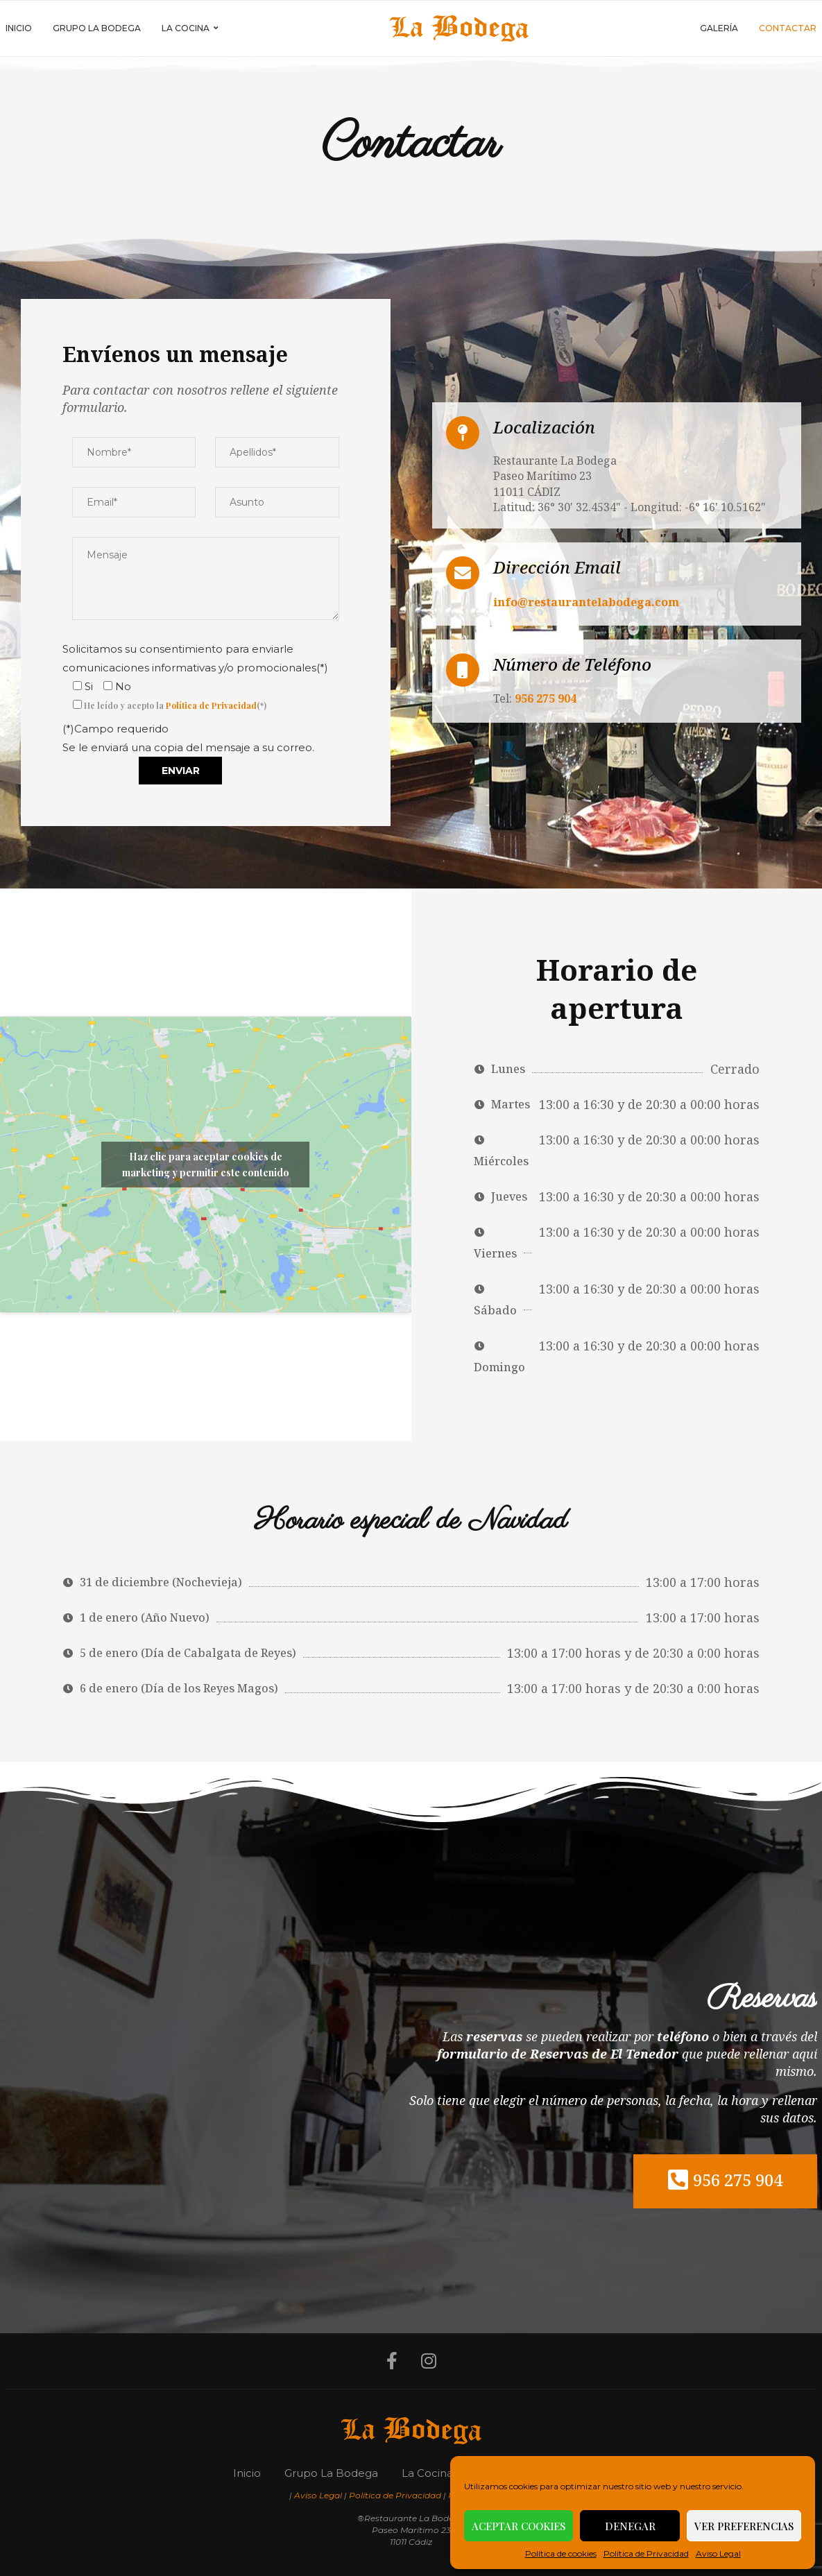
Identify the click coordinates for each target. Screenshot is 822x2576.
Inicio (19, 28)
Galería (719, 28)
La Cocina (185, 28)
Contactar (787, 28)
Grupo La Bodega (97, 28)
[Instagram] (428, 2361)
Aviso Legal (718, 2553)
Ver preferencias (744, 2526)
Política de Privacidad (646, 2553)
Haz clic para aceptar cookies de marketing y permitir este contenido (205, 1164)
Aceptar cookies (518, 2526)
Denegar (630, 2526)
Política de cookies (561, 2553)
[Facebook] (391, 2361)
